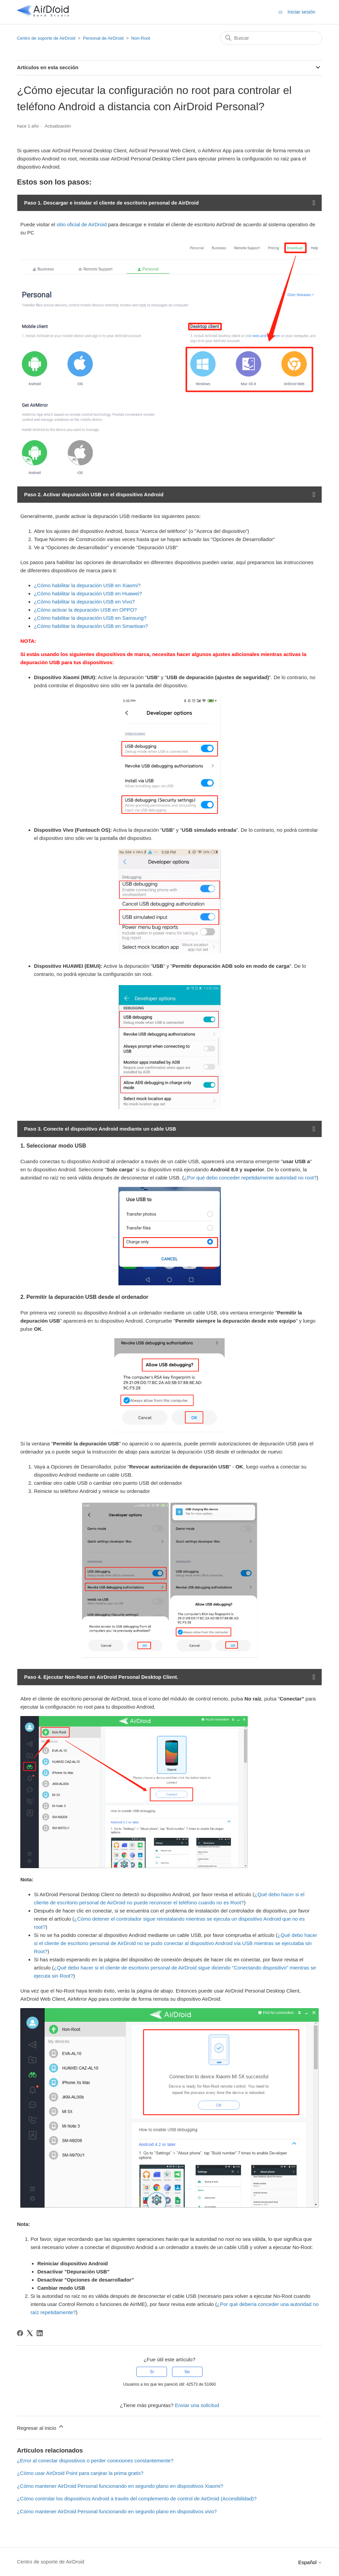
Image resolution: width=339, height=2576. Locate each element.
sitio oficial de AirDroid (82, 224)
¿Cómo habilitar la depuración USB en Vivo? (84, 601)
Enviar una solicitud (197, 2405)
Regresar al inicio (40, 2427)
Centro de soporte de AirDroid (46, 38)
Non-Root (140, 38)
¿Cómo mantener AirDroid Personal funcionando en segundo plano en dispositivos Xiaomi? (120, 2486)
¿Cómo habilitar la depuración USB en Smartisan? (91, 626)
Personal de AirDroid (103, 38)
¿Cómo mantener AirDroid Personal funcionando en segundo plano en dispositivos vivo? (117, 2511)
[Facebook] (20, 2333)
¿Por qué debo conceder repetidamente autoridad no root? (250, 1177)
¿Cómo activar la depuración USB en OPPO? (85, 610)
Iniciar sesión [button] (301, 12)
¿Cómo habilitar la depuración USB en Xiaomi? (87, 585)
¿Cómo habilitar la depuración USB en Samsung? (90, 618)
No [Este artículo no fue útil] (187, 2371)
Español (310, 2562)
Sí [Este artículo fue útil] (152, 2371)
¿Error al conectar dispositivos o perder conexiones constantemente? (95, 2460)
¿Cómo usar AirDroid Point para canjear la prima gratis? (80, 2473)
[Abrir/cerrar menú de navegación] (280, 12)
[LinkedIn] (40, 2333)
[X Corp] (30, 2333)
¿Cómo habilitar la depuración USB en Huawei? (88, 593)
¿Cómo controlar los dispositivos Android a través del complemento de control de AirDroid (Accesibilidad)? (137, 2498)
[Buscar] (271, 38)
